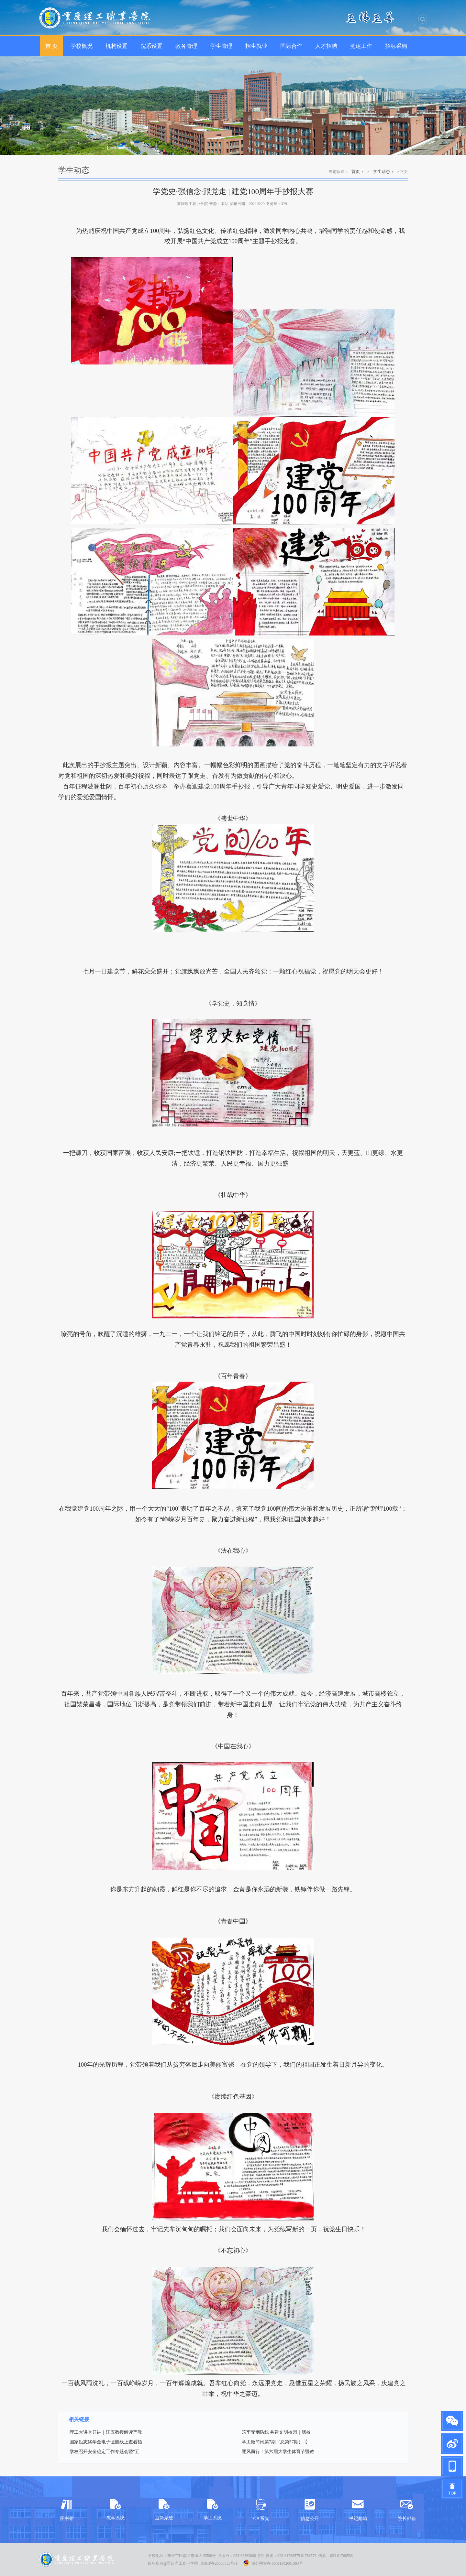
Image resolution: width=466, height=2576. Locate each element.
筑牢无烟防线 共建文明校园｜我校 (276, 2432)
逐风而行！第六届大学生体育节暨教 (278, 2451)
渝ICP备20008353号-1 (219, 2563)
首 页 (51, 46)
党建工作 (361, 46)
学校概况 (82, 46)
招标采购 (396, 46)
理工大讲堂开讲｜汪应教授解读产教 (106, 2432)
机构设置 (116, 46)
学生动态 (381, 171)
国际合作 (291, 46)
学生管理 (221, 46)
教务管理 (186, 46)
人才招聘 (326, 46)
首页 (355, 171)
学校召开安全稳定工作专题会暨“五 (104, 2451)
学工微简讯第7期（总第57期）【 (274, 2442)
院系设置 (151, 46)
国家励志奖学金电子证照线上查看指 (106, 2442)
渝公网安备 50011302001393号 (273, 2563)
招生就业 (256, 46)
